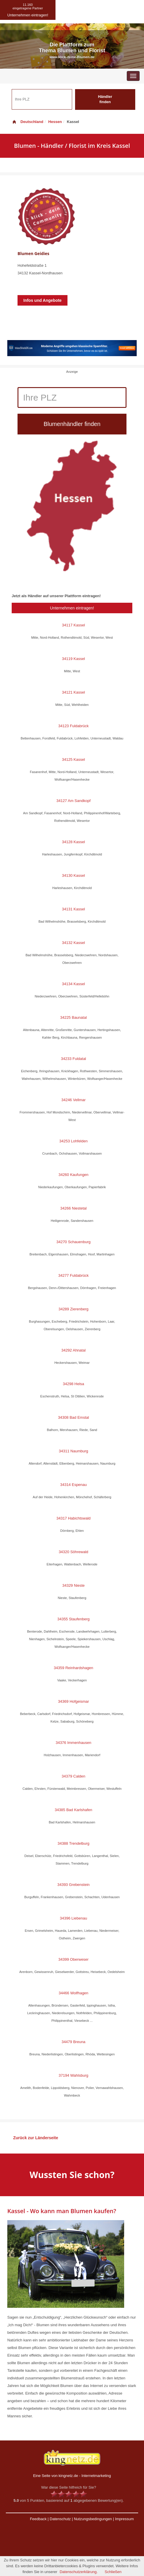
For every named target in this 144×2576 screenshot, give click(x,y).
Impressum (124, 2519)
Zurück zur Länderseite (35, 2137)
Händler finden (105, 99)
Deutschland (27, 121)
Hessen (55, 121)
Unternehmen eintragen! (72, 608)
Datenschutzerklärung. (79, 2572)
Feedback (38, 2519)
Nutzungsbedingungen (93, 2519)
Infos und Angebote (42, 300)
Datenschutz (60, 2519)
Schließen (113, 2572)
